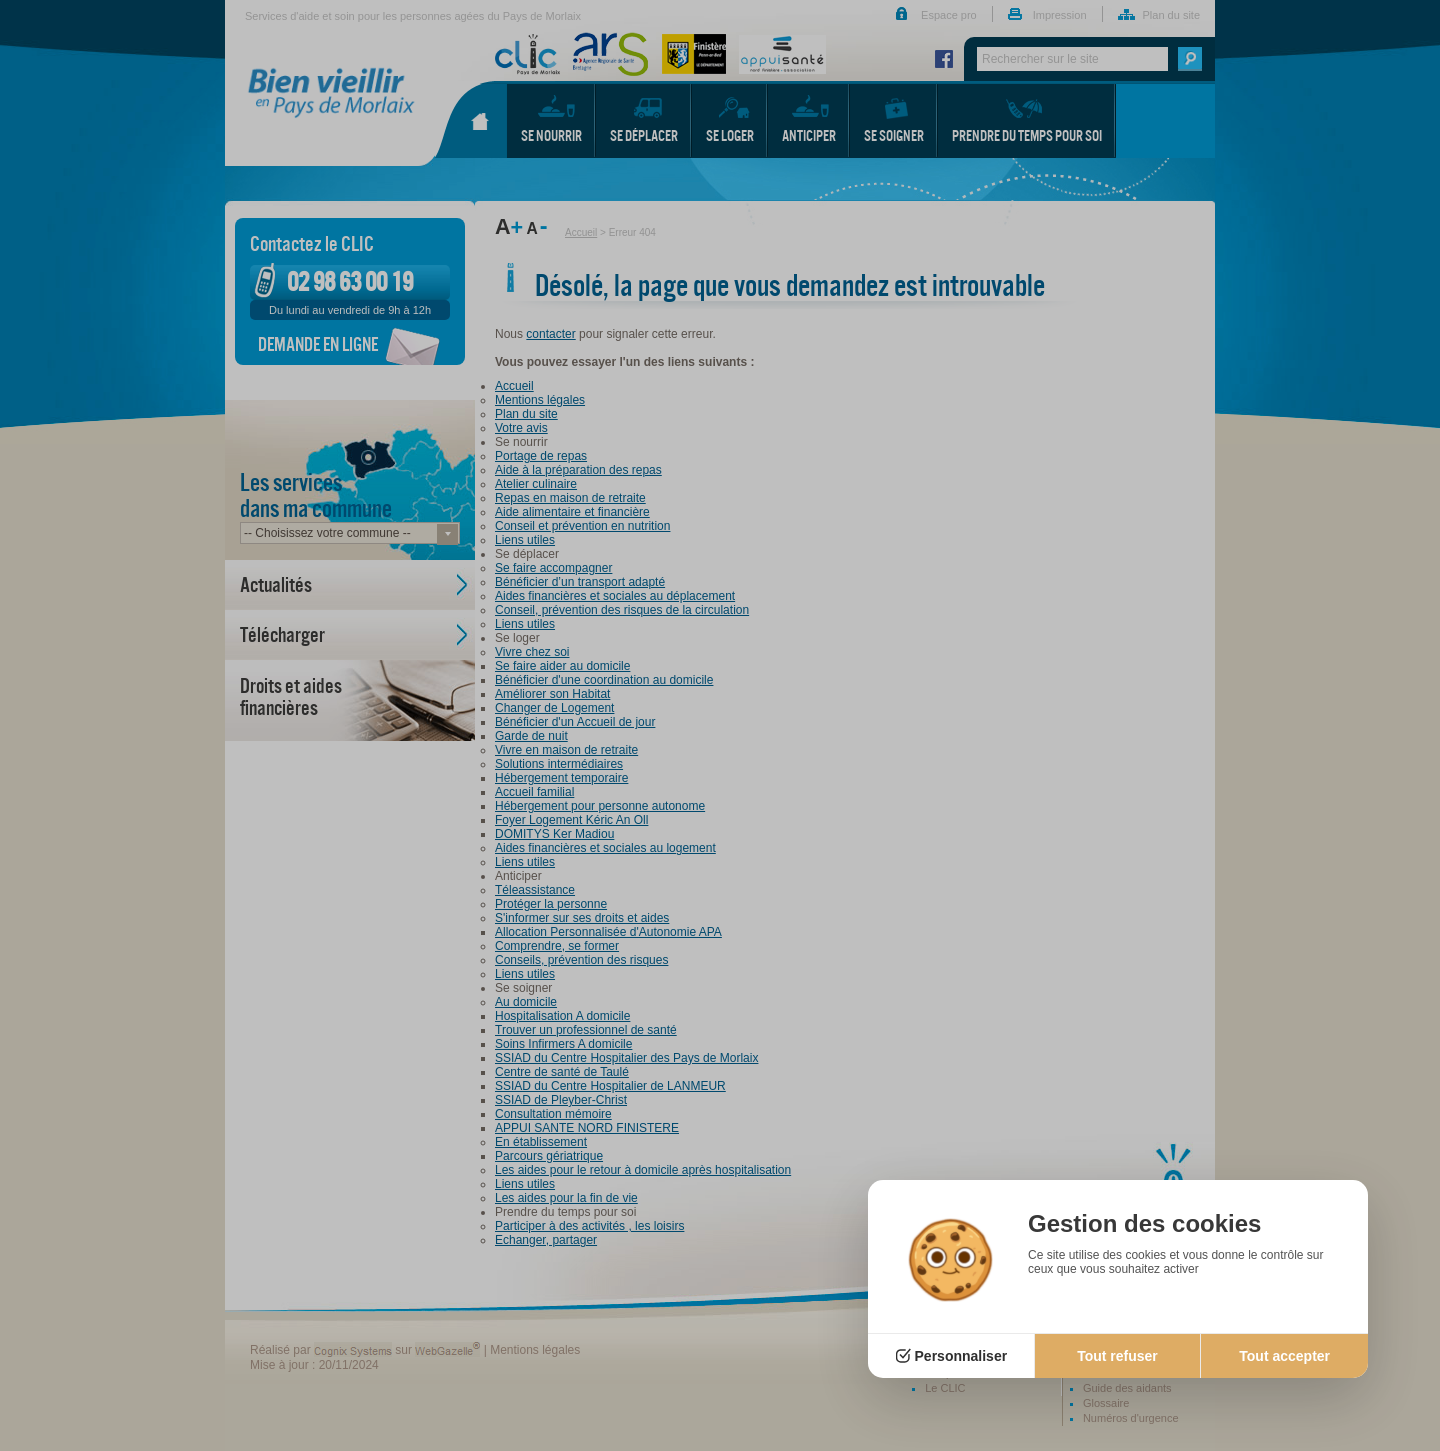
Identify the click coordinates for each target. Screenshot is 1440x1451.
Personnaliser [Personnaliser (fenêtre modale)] (961, 1356)
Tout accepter (1284, 1356)
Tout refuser (1117, 1356)
